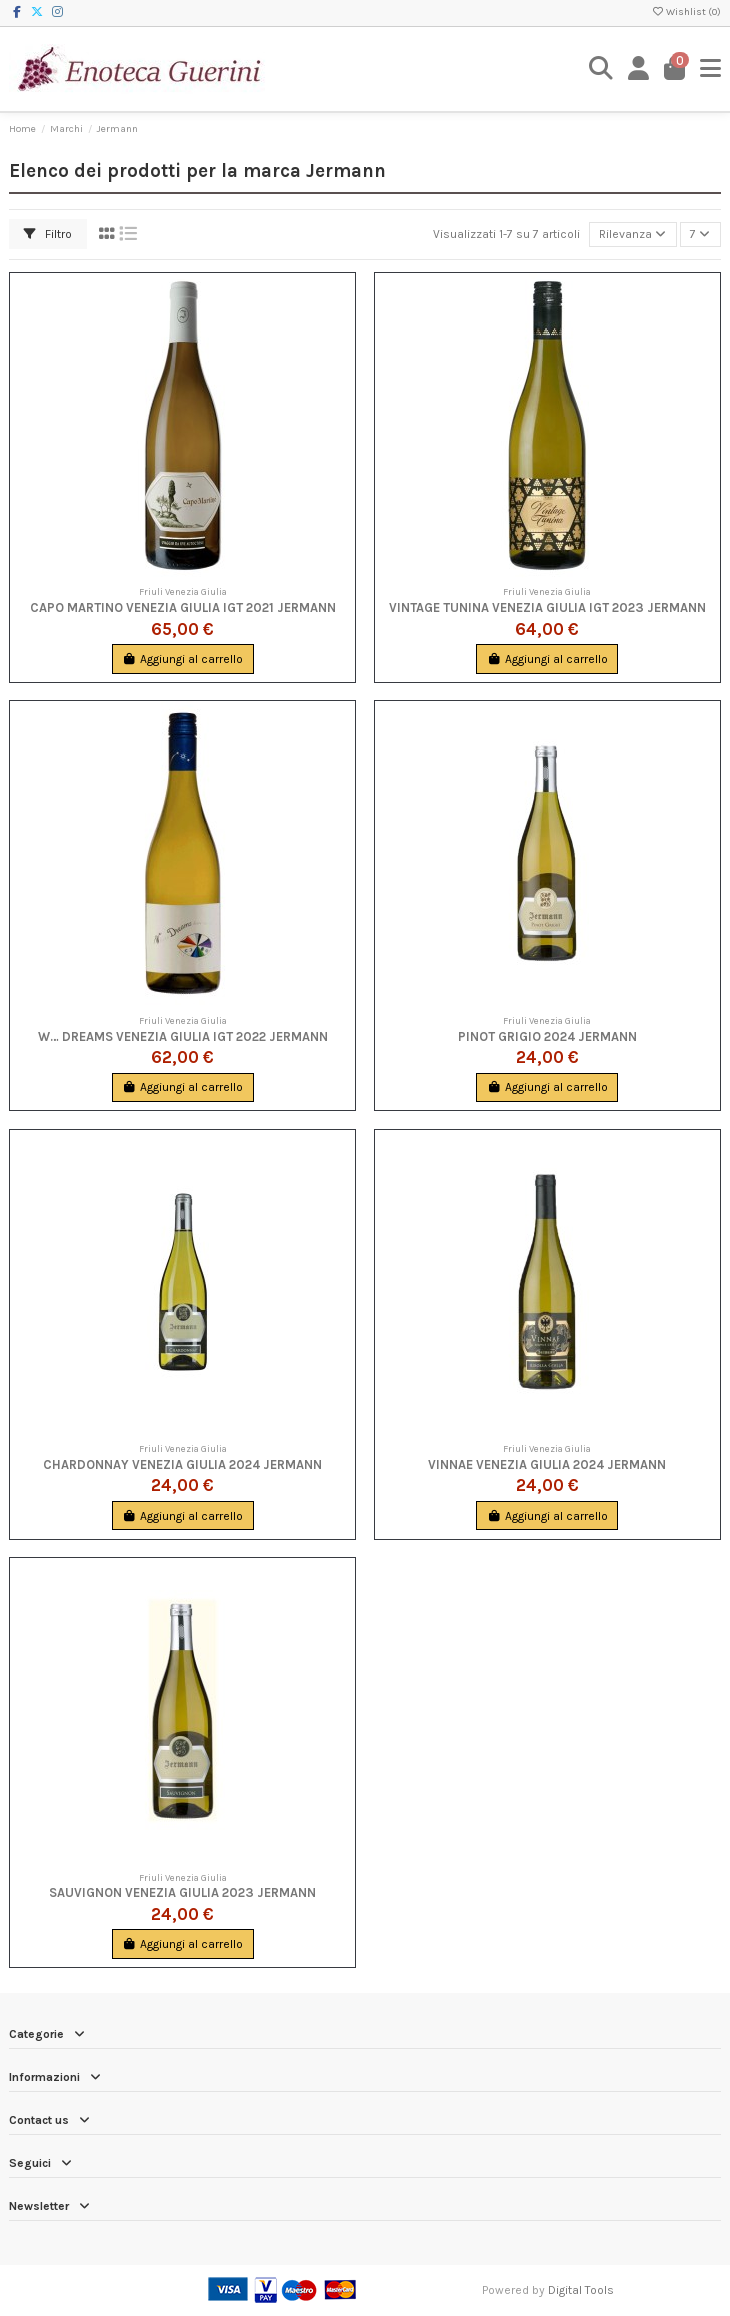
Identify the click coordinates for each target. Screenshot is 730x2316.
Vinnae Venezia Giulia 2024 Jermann (547, 1464)
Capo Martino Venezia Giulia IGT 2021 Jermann (183, 607)
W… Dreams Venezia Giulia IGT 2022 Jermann (183, 1036)
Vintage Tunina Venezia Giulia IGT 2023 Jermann (547, 607)
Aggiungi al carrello (182, 659)
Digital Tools (581, 2290)
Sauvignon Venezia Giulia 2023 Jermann (182, 1892)
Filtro (48, 234)
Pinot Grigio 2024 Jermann (547, 1036)
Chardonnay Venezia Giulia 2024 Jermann (182, 1464)
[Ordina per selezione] (633, 234)
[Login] (639, 68)
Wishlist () (686, 12)
